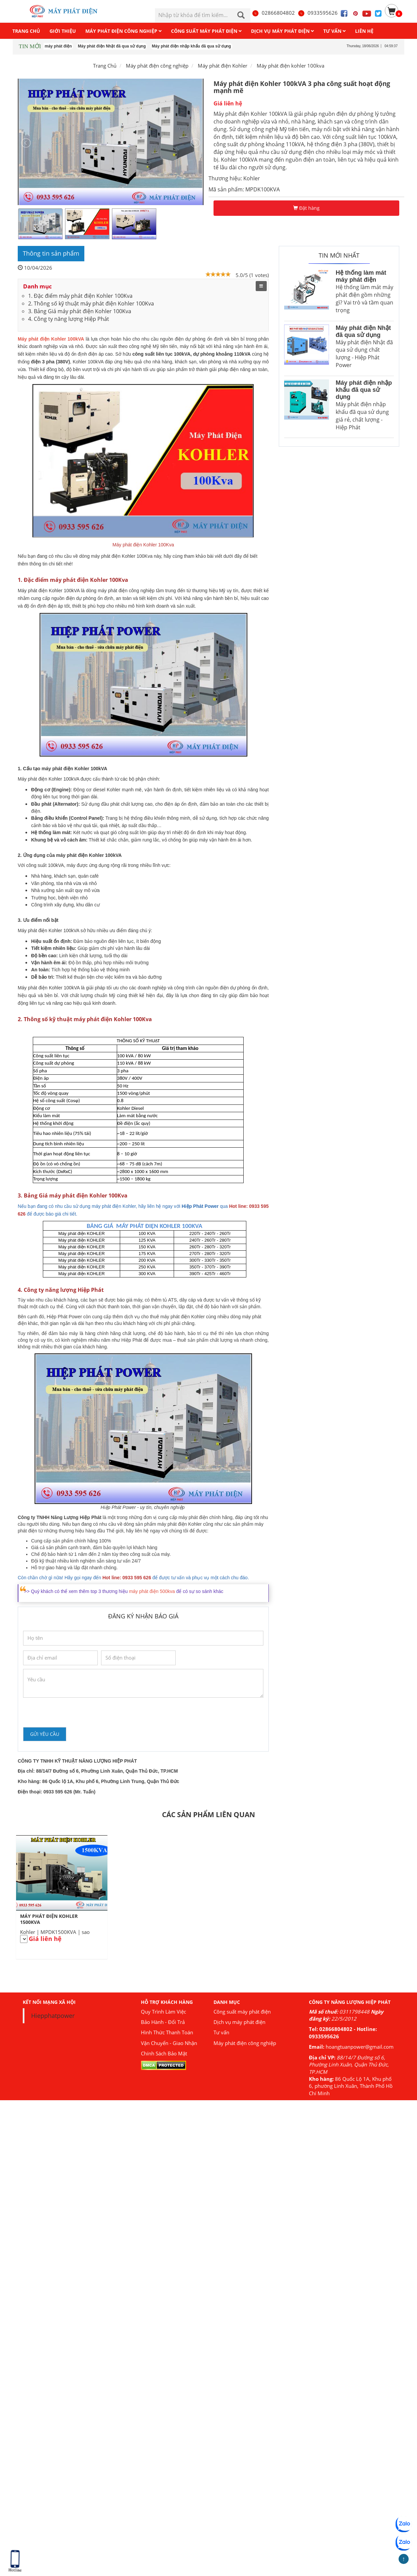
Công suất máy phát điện (242, 2011)
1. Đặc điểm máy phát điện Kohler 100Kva (80, 295)
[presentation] (74, 1712)
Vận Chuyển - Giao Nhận (169, 2043)
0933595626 (317, 12)
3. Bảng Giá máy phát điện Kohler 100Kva (79, 311)
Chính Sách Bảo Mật (164, 2053)
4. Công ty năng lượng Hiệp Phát (68, 319)
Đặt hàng (306, 208)
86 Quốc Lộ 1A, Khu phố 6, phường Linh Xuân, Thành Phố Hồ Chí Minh (351, 2086)
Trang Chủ (104, 65)
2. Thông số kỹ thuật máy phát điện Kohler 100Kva (91, 303)
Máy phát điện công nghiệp (245, 2043)
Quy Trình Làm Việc (163, 2011)
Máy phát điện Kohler (222, 65)
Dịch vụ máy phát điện (239, 2022)
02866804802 (273, 12)
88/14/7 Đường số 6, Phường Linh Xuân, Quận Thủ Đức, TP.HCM (349, 2064)
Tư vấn (221, 2032)
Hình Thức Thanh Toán (167, 2032)
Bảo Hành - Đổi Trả (163, 2022)
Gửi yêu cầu (44, 1734)
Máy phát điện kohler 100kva (290, 65)
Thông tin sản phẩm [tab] (51, 253)
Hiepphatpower (53, 2016)
